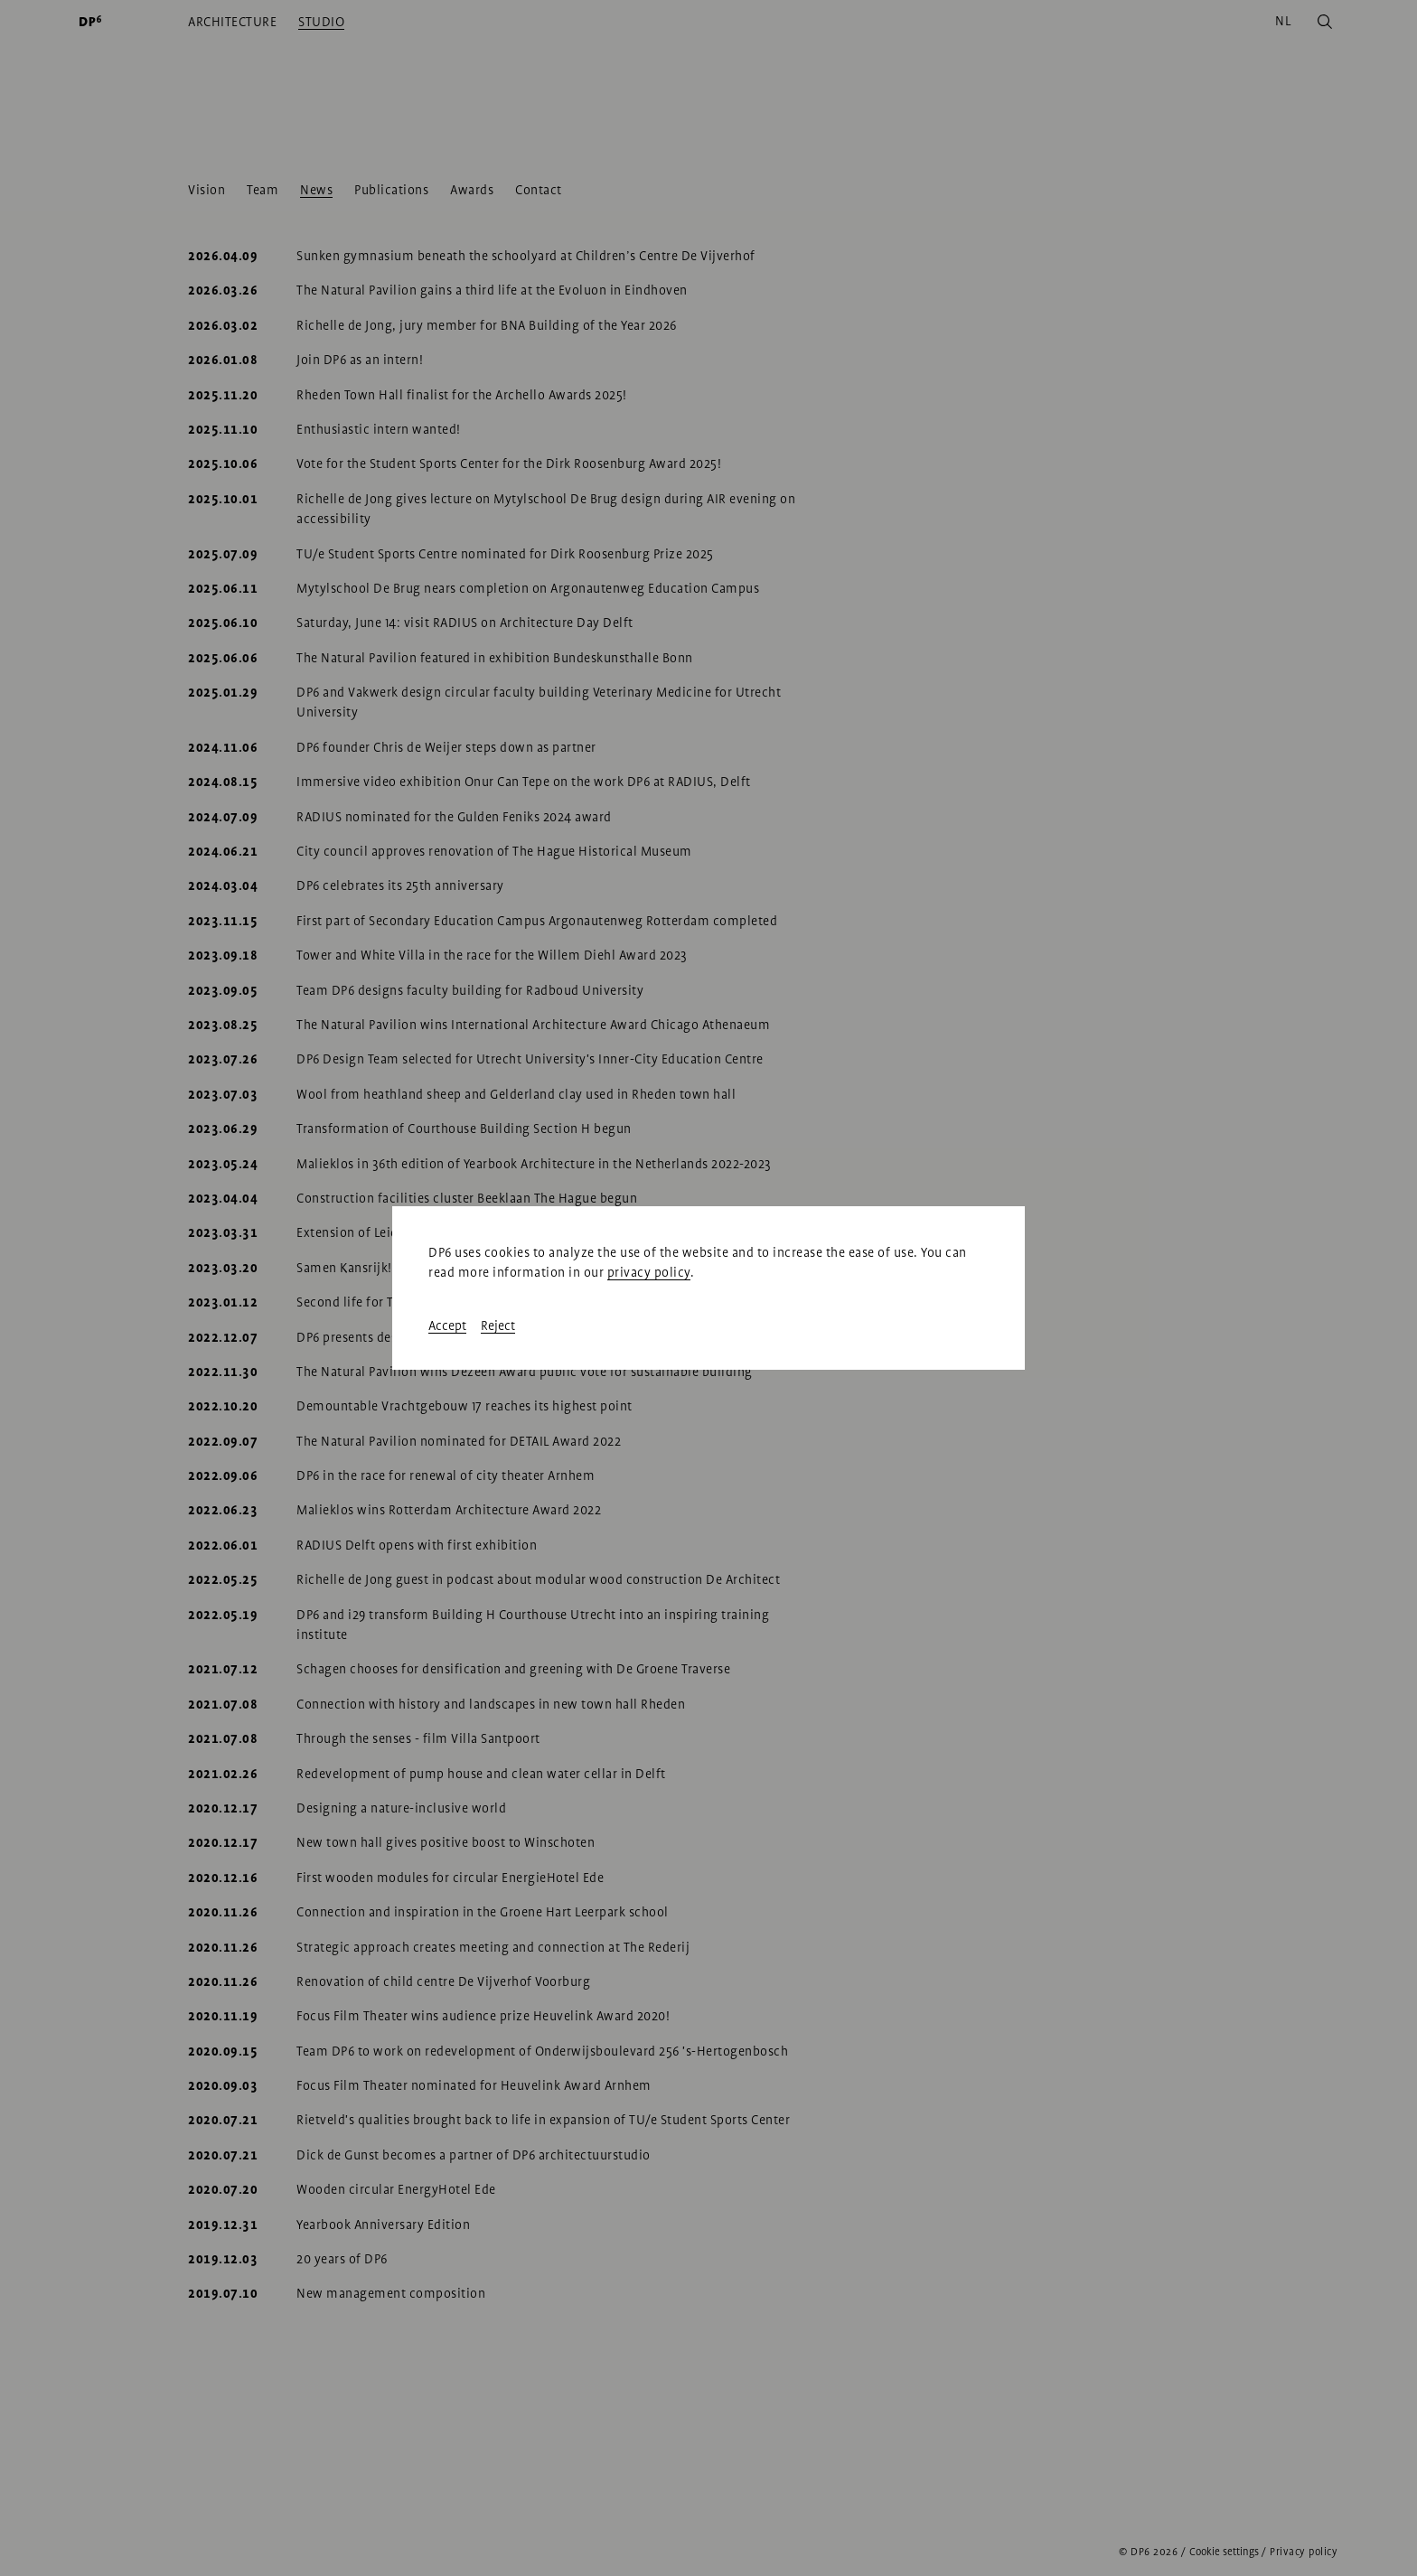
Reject (498, 1325)
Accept (447, 1325)
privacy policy (648, 1272)
